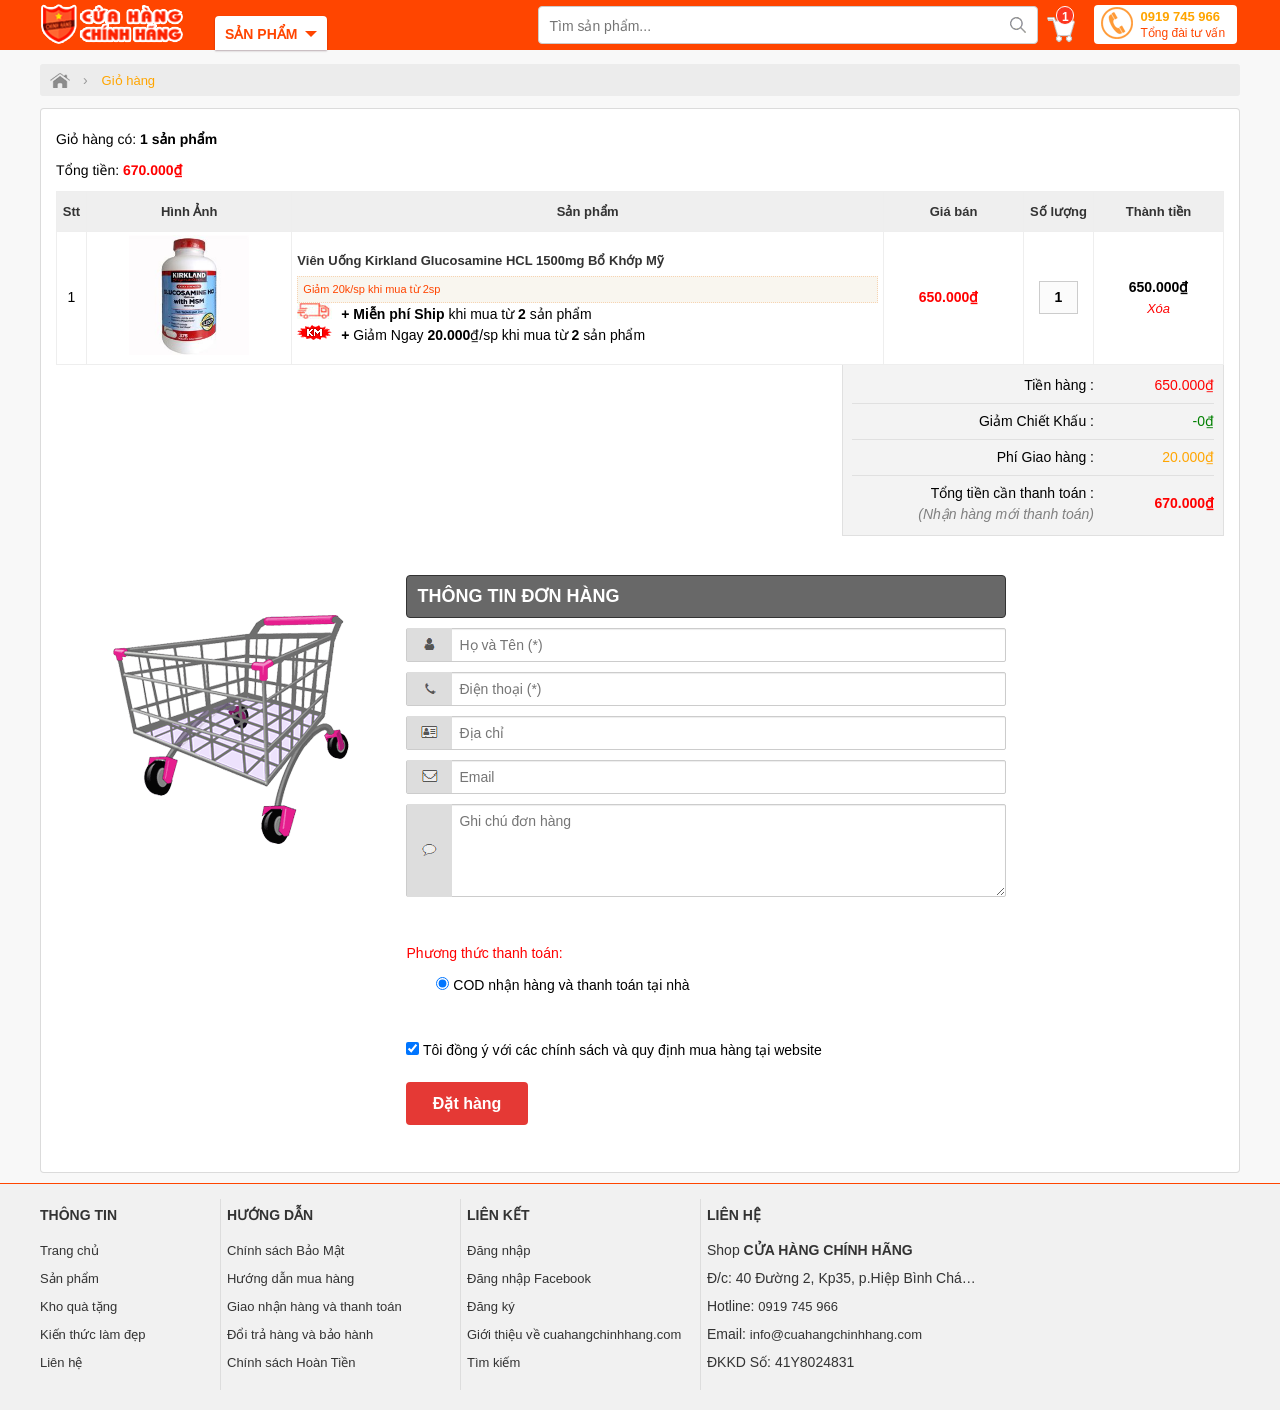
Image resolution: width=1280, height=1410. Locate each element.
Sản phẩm (69, 1278)
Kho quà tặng (78, 1306)
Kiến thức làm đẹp (92, 1334)
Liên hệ (61, 1362)
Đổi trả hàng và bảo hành (300, 1334)
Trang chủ (69, 1250)
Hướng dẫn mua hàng (290, 1278)
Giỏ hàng (129, 80)
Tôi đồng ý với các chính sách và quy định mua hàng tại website (620, 1050)
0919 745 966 (1182, 26)
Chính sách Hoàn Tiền (291, 1362)
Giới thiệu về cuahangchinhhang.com (574, 1334)
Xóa (1158, 308)
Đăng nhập (498, 1250)
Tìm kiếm (493, 1362)
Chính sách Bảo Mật (285, 1250)
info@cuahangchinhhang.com (836, 1334)
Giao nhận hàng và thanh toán (314, 1306)
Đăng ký (491, 1306)
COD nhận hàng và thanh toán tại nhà (569, 985)
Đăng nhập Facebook (529, 1278)
